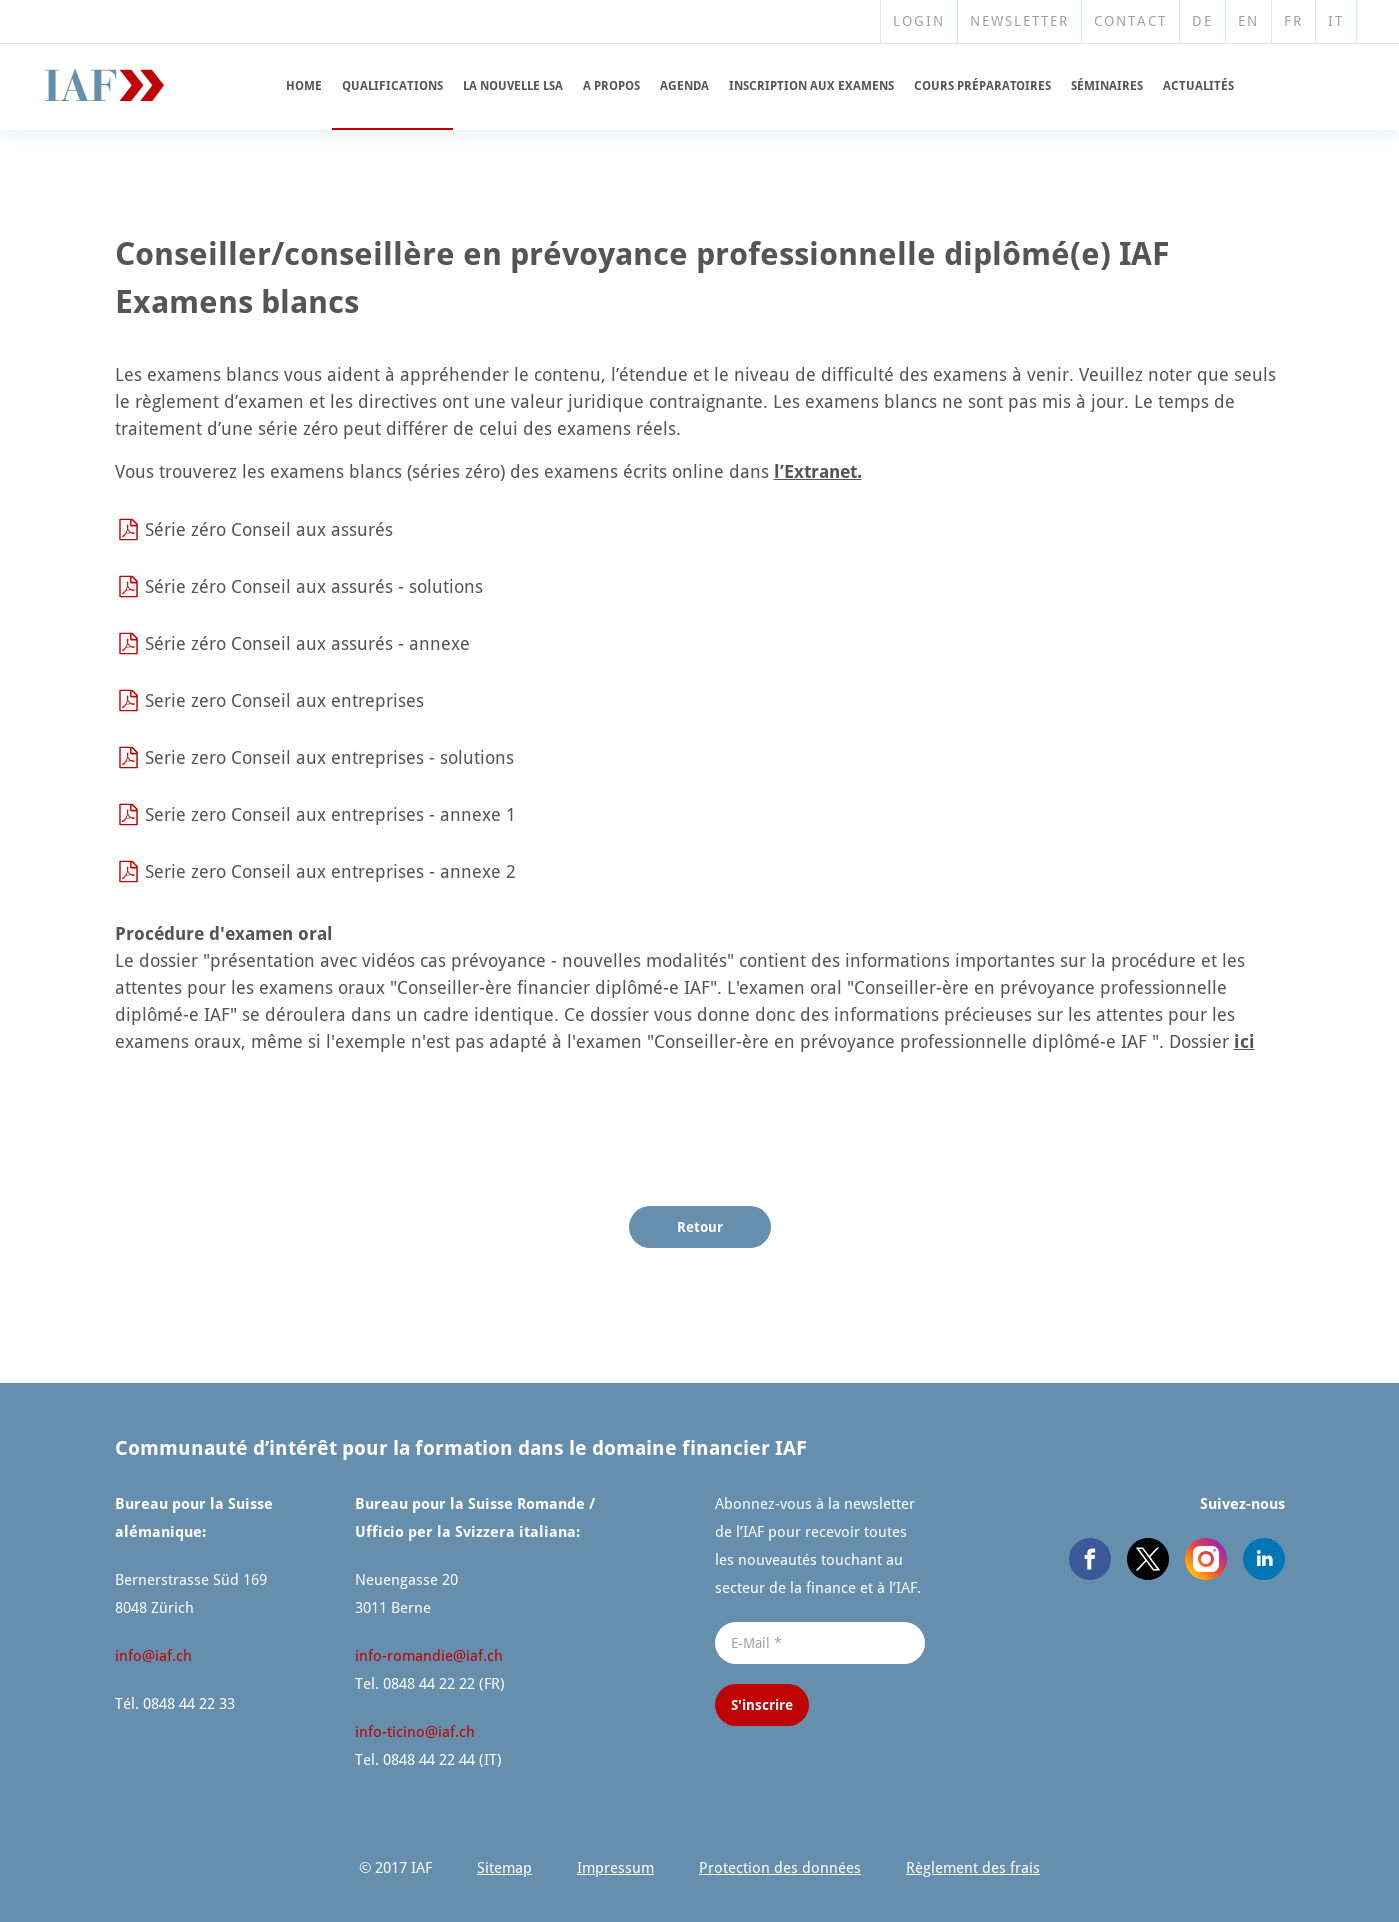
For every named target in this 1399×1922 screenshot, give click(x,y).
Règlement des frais (973, 1868)
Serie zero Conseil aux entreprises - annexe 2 (330, 871)
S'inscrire (762, 1705)
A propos (611, 86)
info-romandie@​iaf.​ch (429, 1656)
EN (1248, 21)
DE (1202, 21)
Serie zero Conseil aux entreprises (284, 700)
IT (1336, 21)
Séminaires (1107, 86)
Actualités (1198, 86)
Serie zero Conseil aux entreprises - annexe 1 (330, 814)
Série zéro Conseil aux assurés (269, 529)
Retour (700, 1227)
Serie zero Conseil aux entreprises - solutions (329, 757)
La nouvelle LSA (513, 86)
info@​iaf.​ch (153, 1656)
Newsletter (1019, 21)
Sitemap (504, 1868)
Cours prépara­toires (982, 86)
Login (919, 21)
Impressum (615, 1868)
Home (304, 86)
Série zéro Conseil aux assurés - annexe (307, 643)
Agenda (684, 86)
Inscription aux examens (811, 86)
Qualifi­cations (392, 86)
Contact (1130, 21)
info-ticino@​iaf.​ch (415, 1732)
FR (1293, 21)
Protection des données (780, 1868)
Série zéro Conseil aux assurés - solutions (314, 586)
